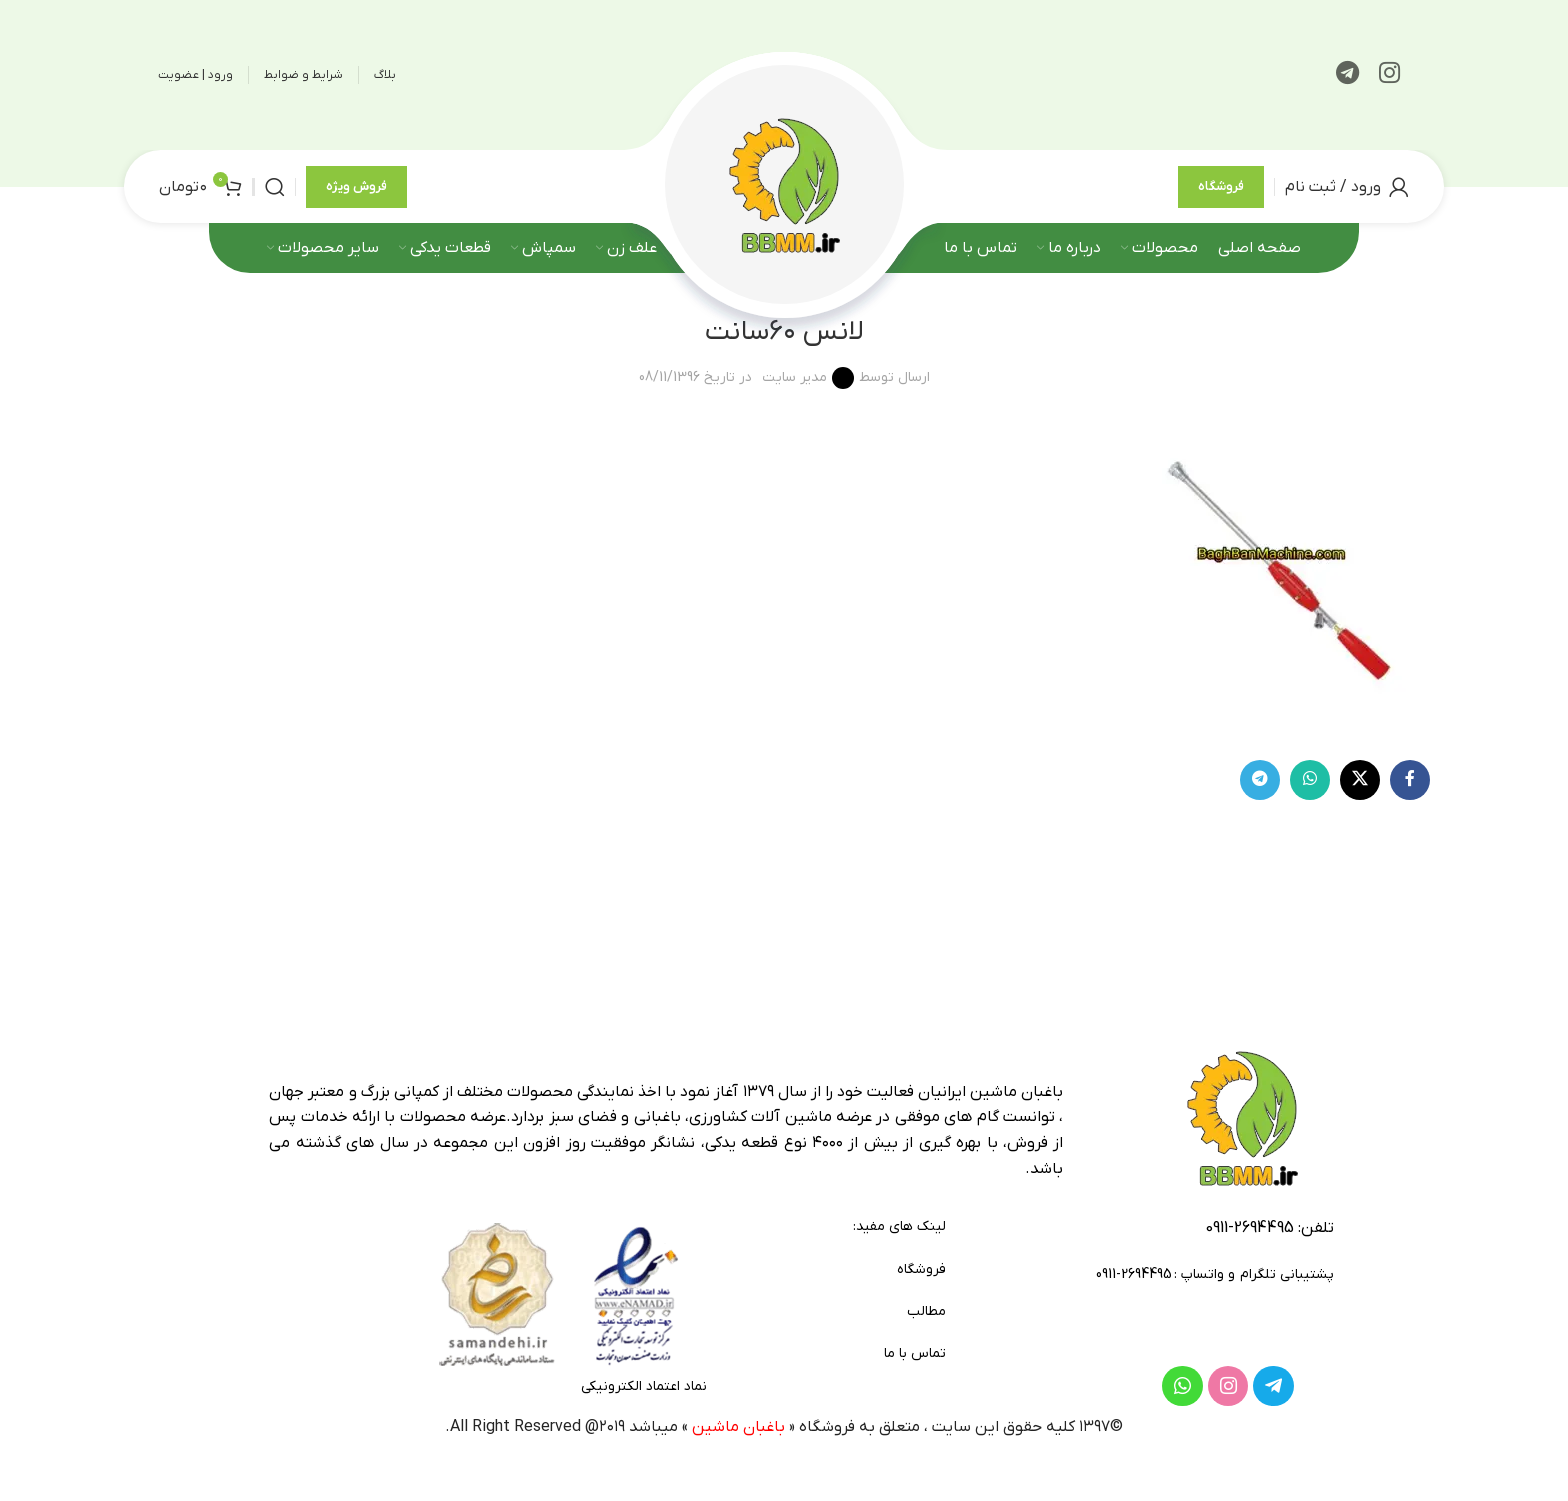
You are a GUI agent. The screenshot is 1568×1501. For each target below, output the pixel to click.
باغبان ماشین (738, 1427)
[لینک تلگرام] (1347, 75)
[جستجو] (275, 187)
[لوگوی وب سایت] (784, 185)
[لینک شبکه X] (1360, 780)
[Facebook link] (1410, 780)
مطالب (926, 1311)
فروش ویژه (356, 186)
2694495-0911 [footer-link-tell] (1249, 1228)
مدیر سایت (794, 377)
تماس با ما (915, 1353)
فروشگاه (1221, 186)
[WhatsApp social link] (1310, 780)
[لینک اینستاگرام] (1389, 75)
